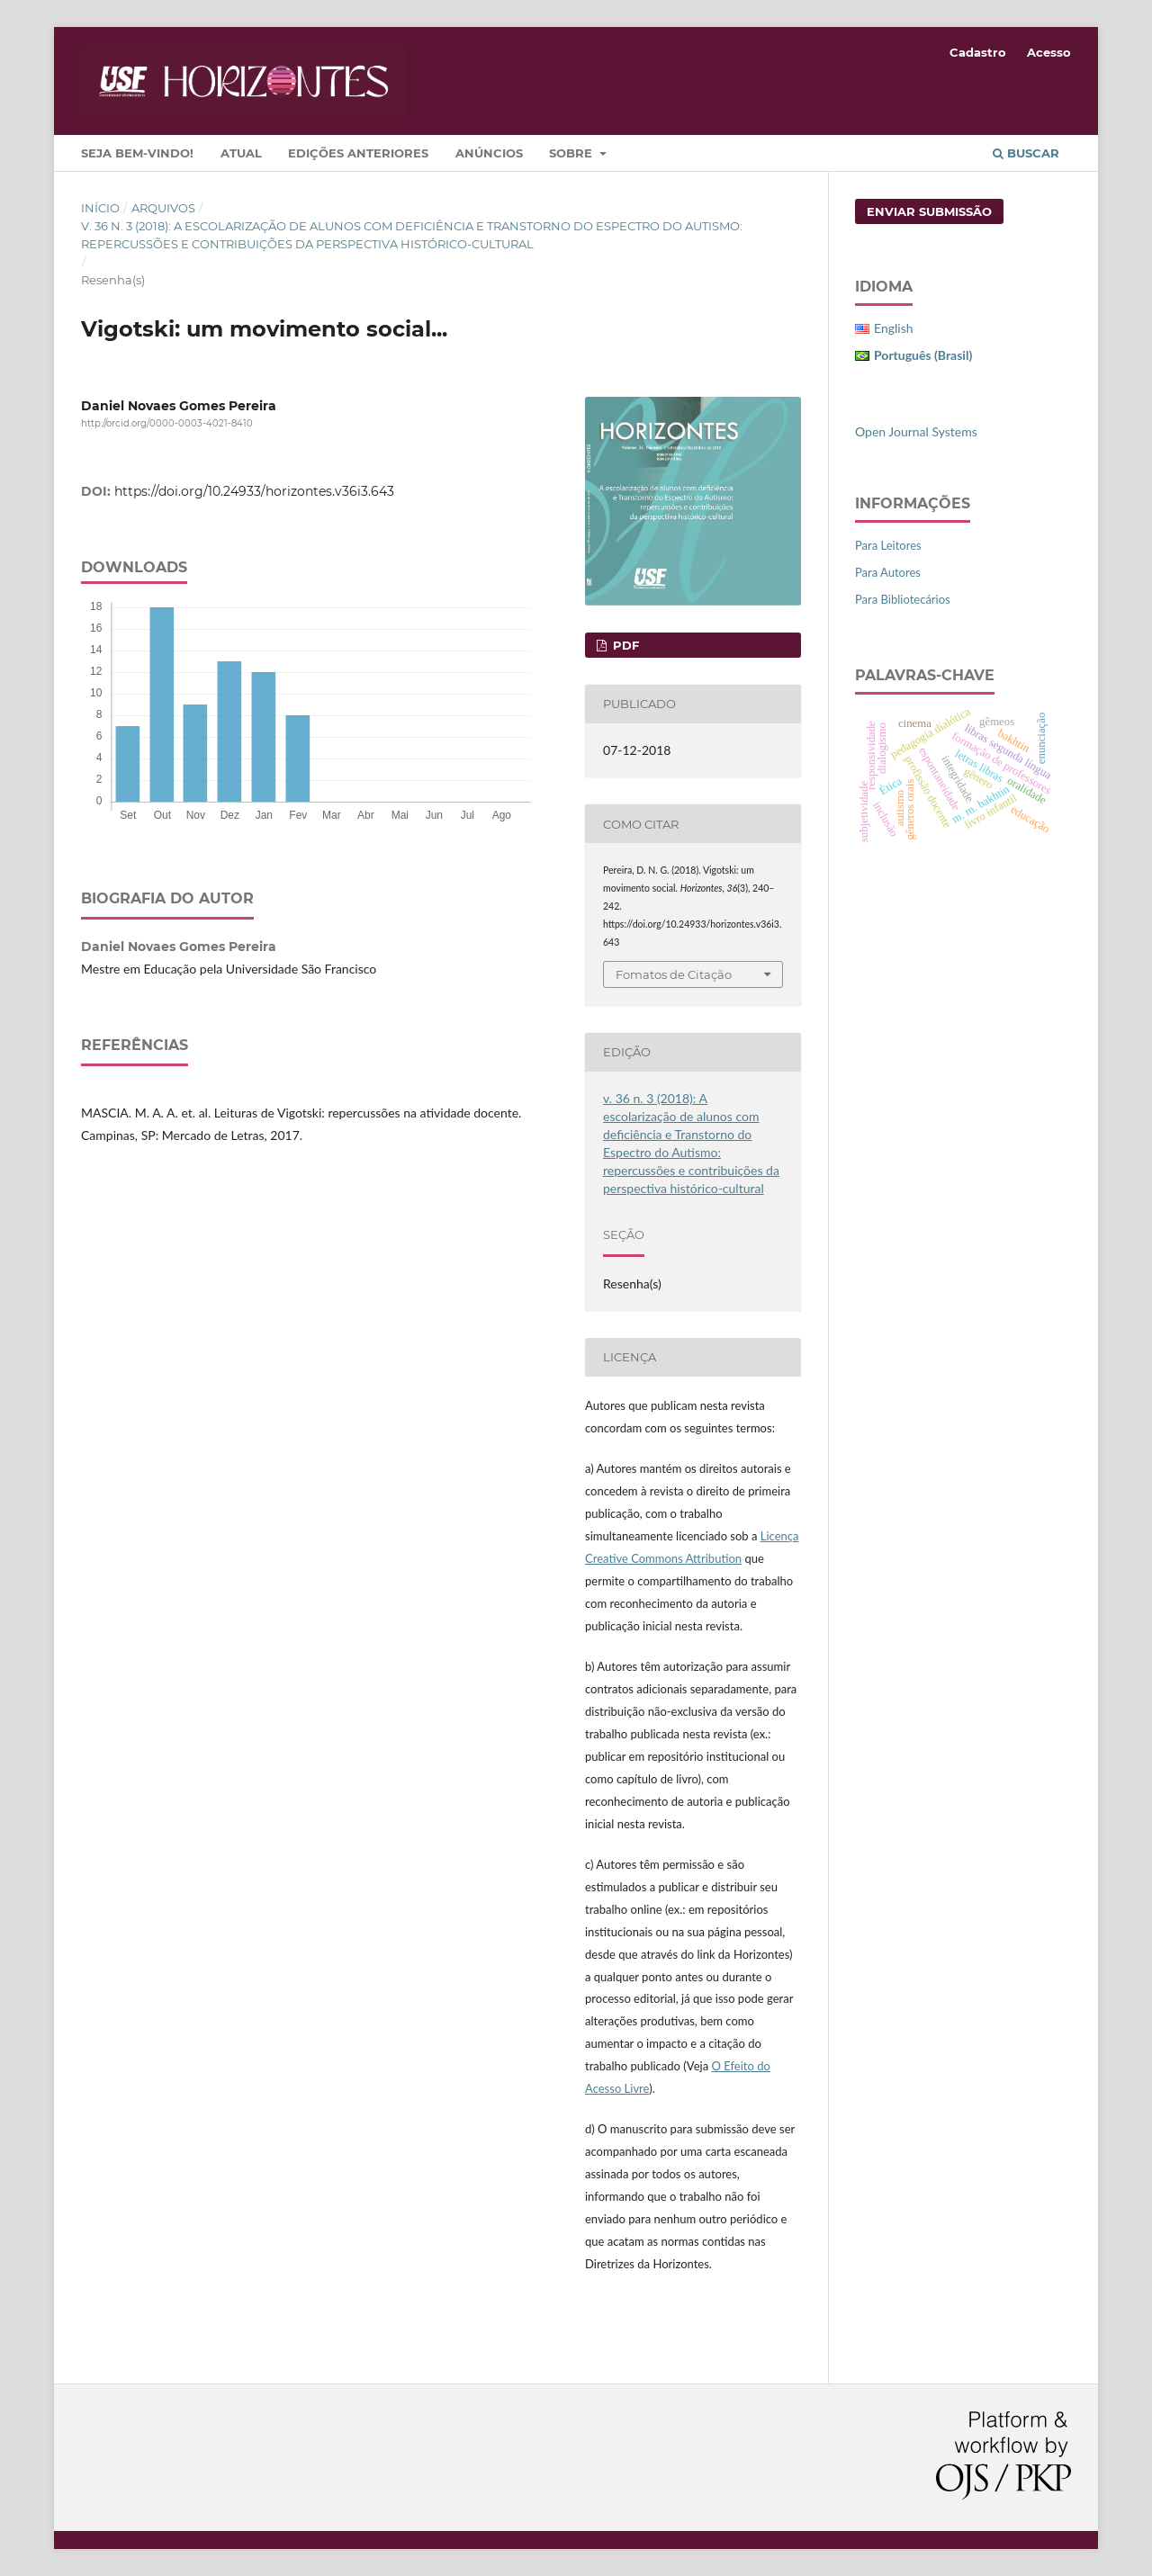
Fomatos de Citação (674, 974)
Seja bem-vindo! (137, 153)
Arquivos (163, 208)
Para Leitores (888, 545)
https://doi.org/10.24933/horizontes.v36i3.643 (254, 491)
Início (100, 208)
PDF (624, 645)
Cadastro (978, 52)
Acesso (1049, 52)
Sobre (572, 153)
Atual (241, 153)
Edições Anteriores (358, 153)
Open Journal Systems (916, 431)
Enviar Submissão (929, 211)
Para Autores (888, 572)
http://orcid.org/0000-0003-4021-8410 (167, 423)
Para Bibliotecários (902, 599)
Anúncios (489, 153)
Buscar (1026, 153)
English (894, 328)
